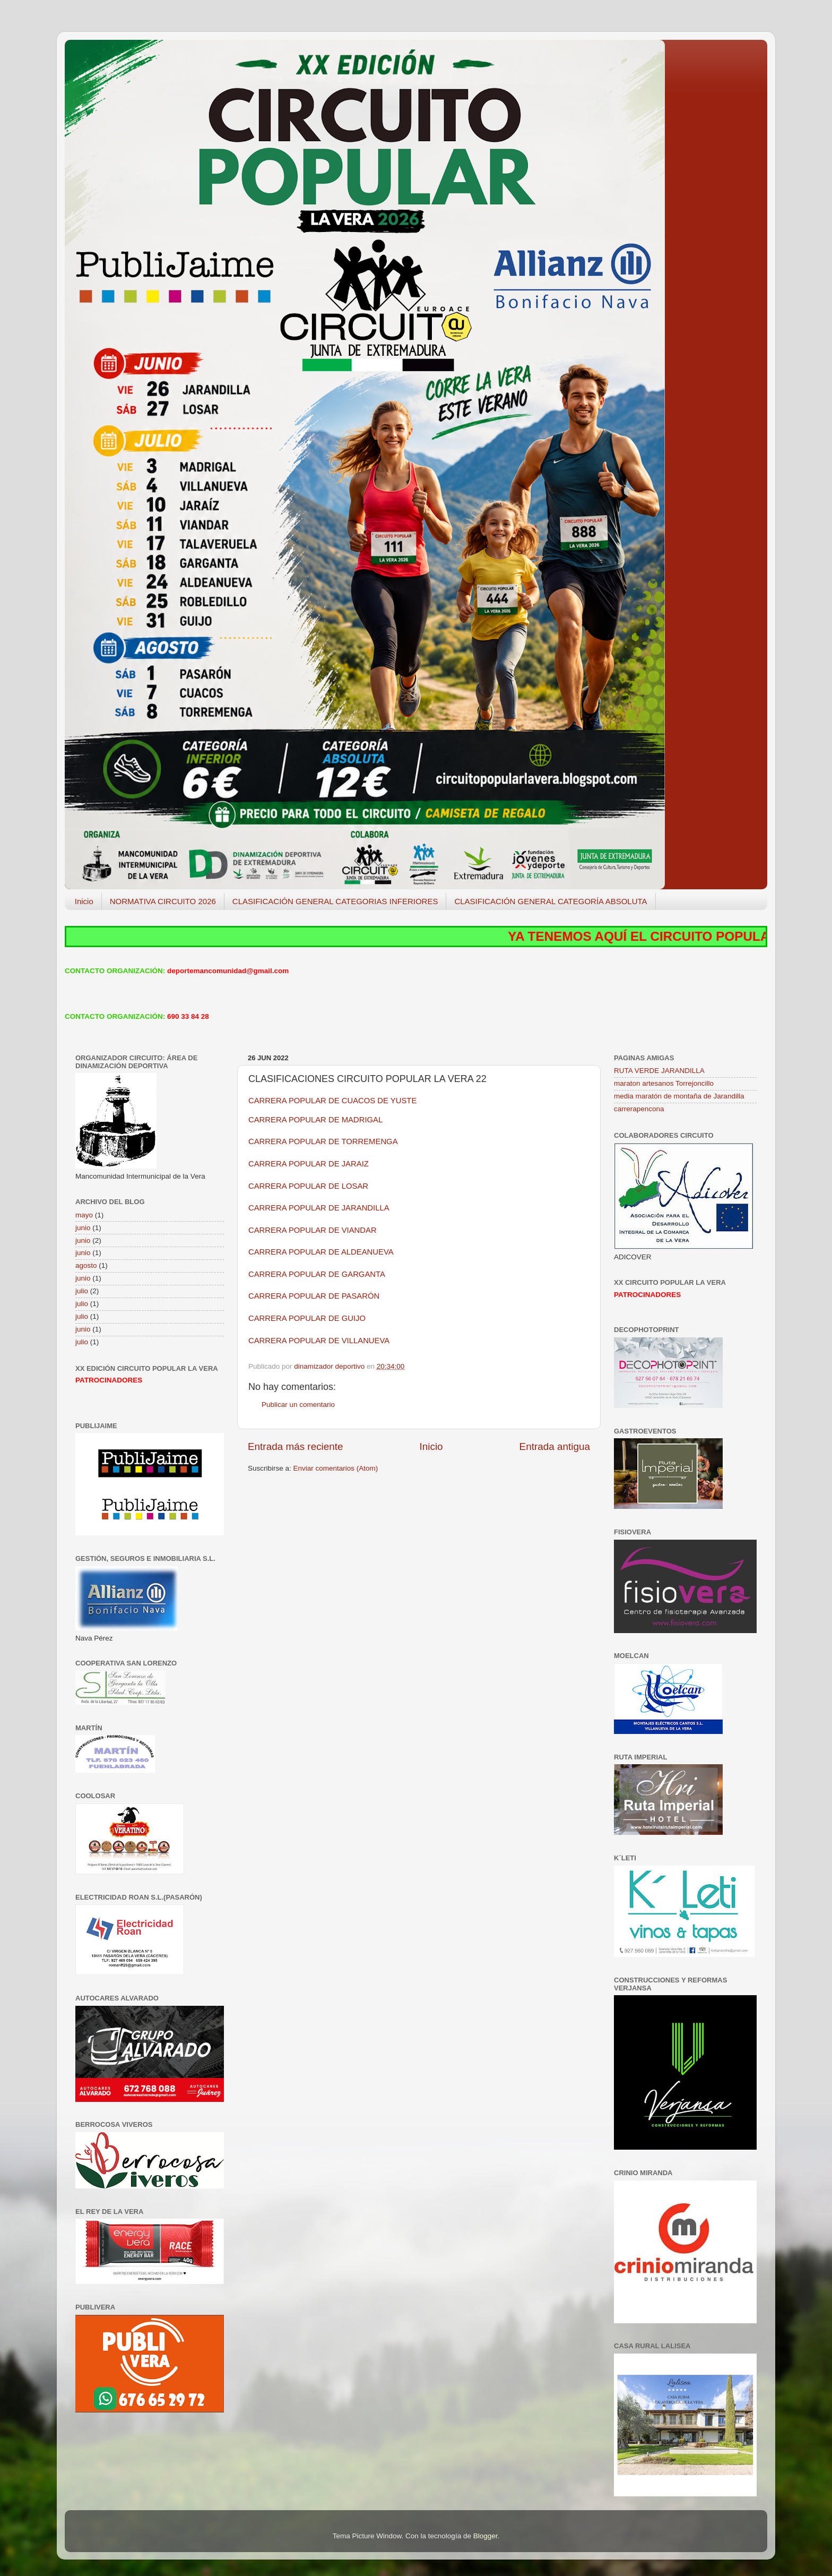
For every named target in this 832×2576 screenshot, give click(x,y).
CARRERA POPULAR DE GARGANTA (316, 1274)
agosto (86, 1265)
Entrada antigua (554, 1446)
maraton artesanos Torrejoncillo (664, 1083)
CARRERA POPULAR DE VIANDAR (312, 1230)
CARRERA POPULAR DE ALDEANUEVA (321, 1252)
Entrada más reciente (295, 1446)
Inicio (84, 901)
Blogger (485, 2536)
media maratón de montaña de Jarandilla (679, 1096)
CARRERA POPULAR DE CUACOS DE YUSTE (332, 1100)
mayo (84, 1215)
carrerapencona (639, 1109)
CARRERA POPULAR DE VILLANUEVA (318, 1340)
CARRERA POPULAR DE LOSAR (308, 1186)
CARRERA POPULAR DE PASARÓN (313, 1296)
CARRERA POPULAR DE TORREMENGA (323, 1141)
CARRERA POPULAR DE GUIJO (307, 1318)
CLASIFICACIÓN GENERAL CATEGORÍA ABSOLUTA (550, 901)
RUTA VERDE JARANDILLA (659, 1071)
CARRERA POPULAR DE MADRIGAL (315, 1119)
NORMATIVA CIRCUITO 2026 (163, 901)
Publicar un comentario (298, 1405)
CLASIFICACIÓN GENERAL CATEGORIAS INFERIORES (335, 901)
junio (83, 1228)
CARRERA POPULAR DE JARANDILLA (318, 1208)
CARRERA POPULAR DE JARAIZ (308, 1164)
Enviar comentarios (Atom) (335, 1468)
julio (81, 1291)
